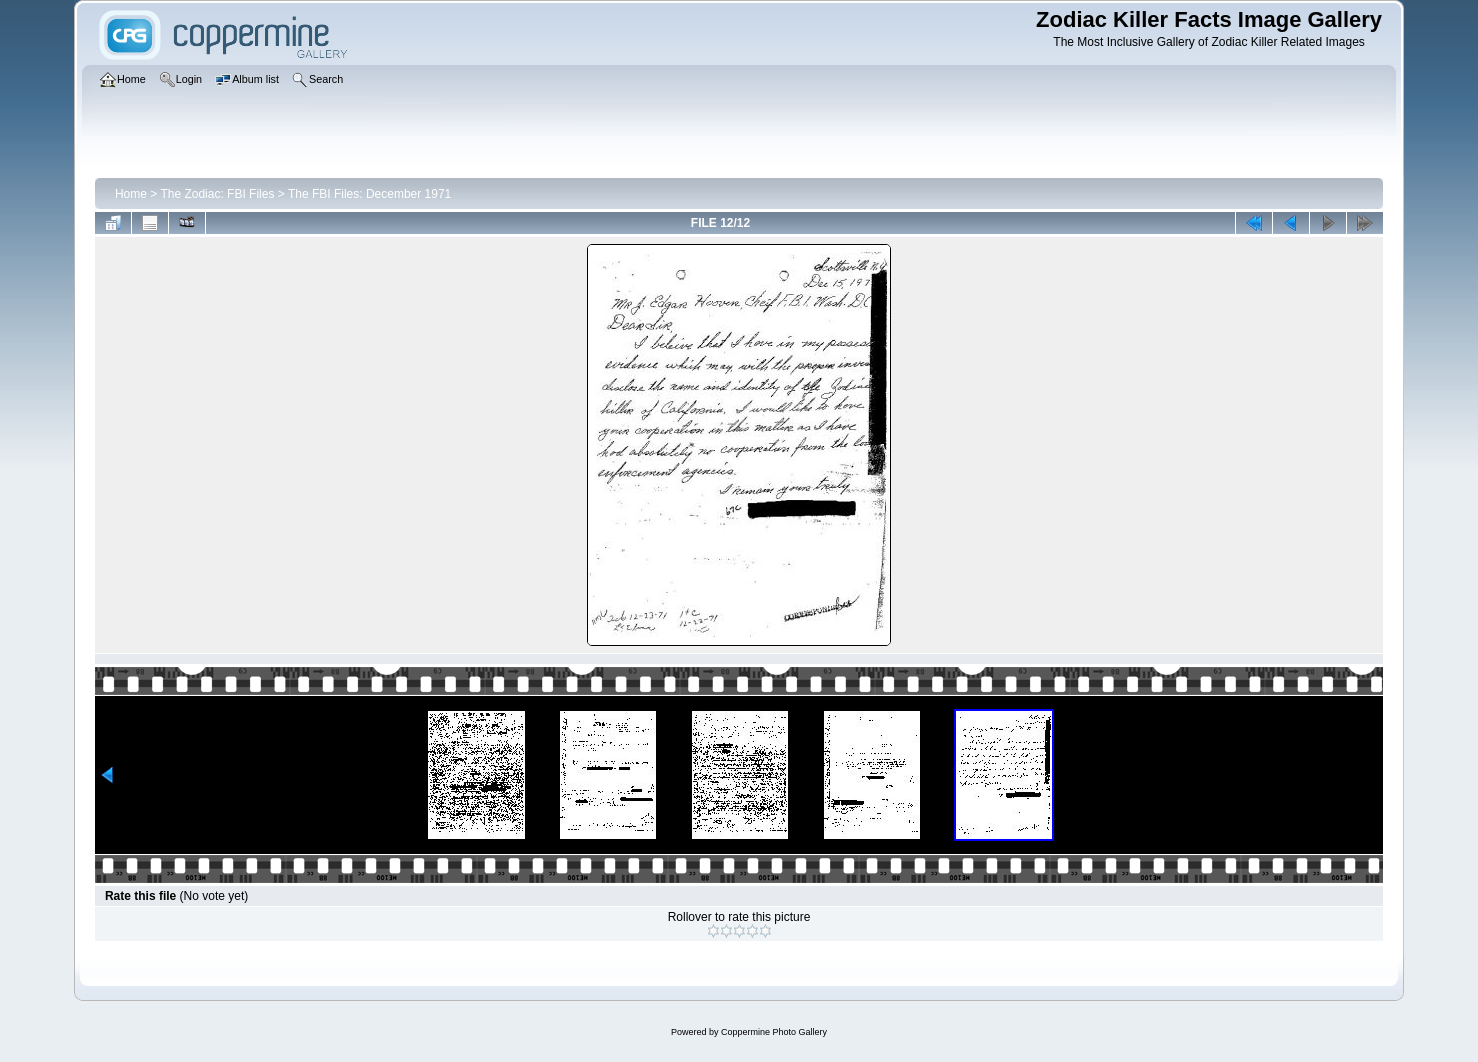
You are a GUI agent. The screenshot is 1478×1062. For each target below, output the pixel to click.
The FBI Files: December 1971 (369, 194)
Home (131, 194)
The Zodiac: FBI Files (217, 194)
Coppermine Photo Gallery (774, 1032)
